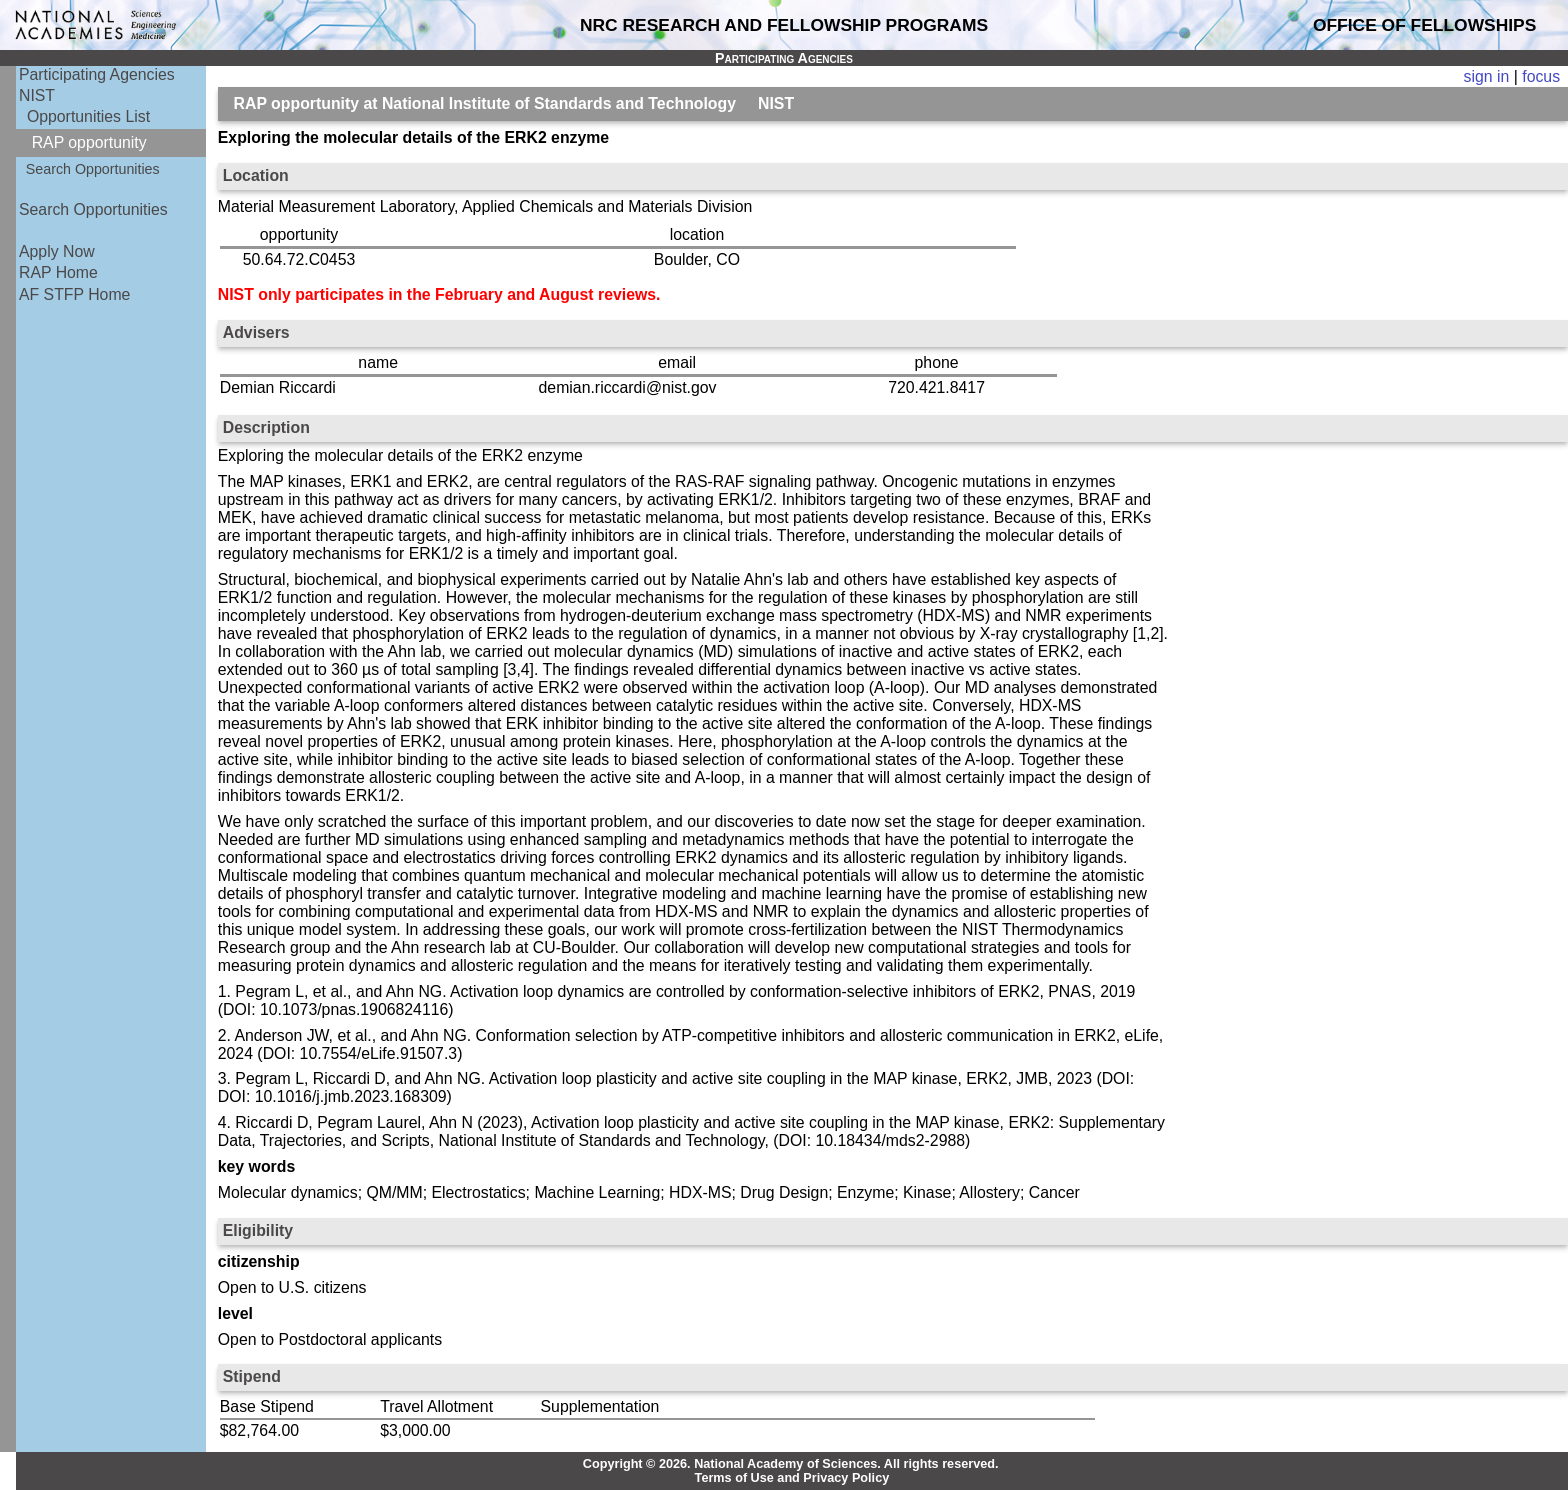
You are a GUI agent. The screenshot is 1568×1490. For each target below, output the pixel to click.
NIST (37, 95)
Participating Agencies (97, 74)
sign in (1487, 76)
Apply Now (57, 251)
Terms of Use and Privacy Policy (792, 1478)
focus (1541, 76)
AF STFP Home (74, 294)
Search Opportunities (93, 169)
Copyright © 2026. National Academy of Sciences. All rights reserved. (791, 1464)
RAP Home (58, 272)
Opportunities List (88, 116)
